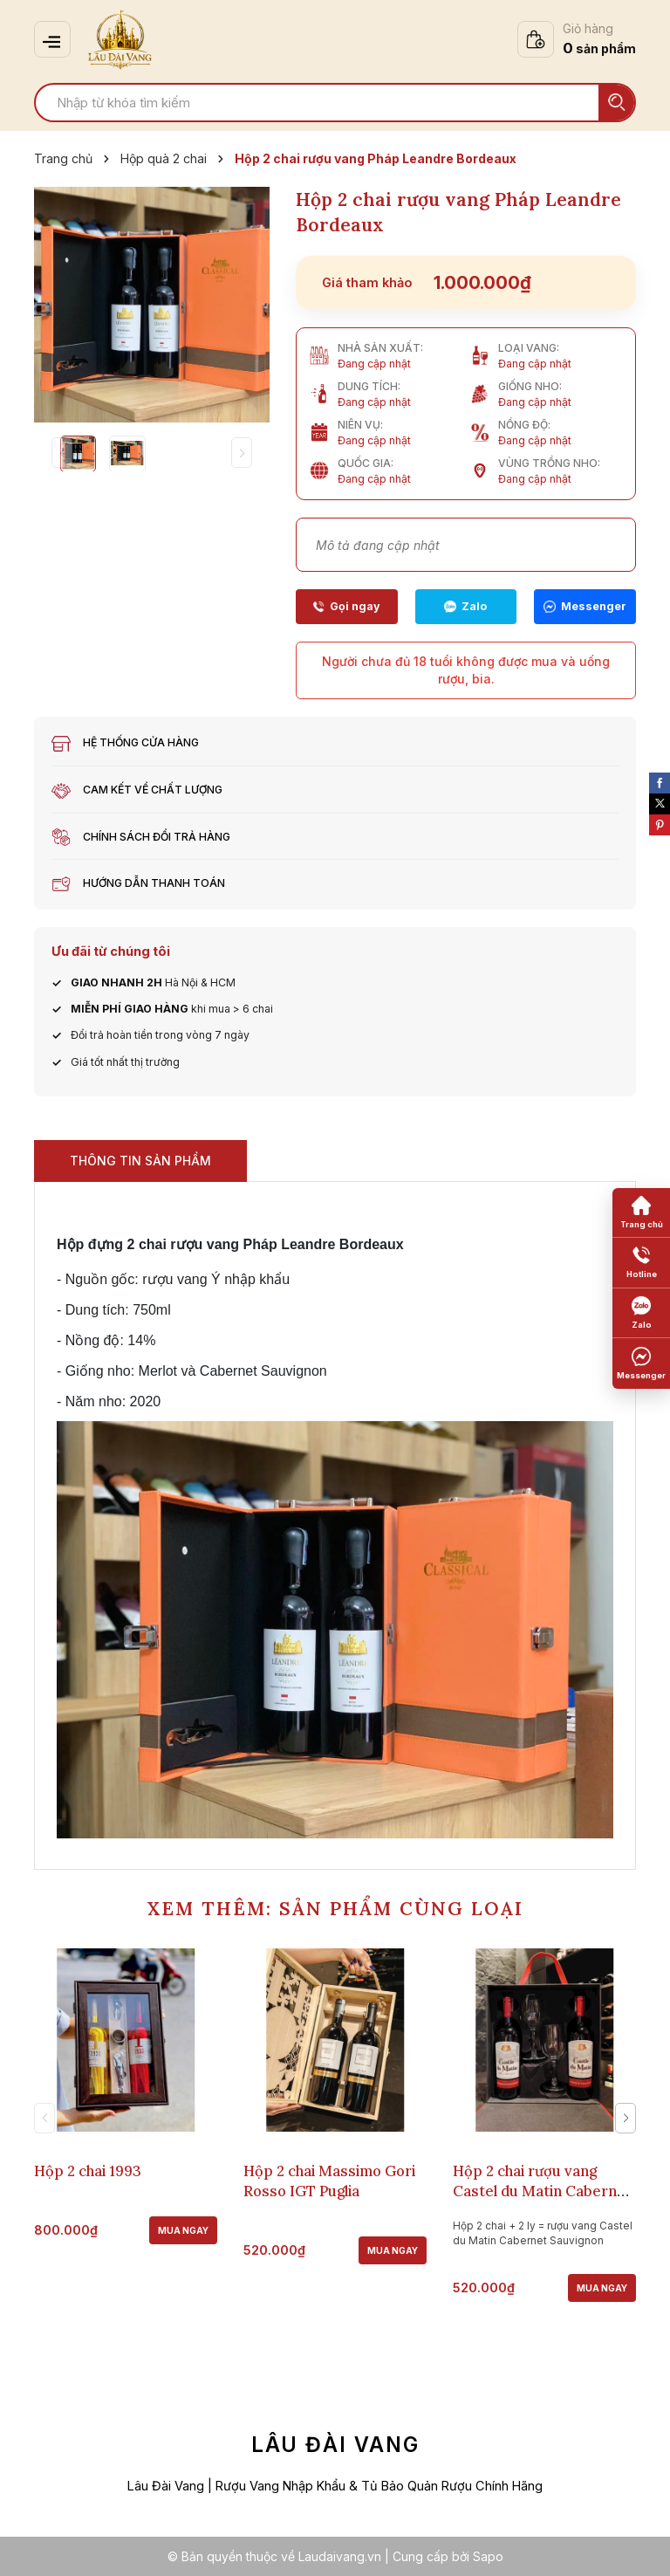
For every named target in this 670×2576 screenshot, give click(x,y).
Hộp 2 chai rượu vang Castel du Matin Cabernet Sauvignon (542, 2190)
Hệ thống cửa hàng (141, 742)
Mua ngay (183, 2229)
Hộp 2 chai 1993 (87, 2170)
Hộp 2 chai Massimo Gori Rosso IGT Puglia (329, 2180)
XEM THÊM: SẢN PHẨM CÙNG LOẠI (335, 1908)
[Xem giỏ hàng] (576, 39)
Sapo (488, 2556)
